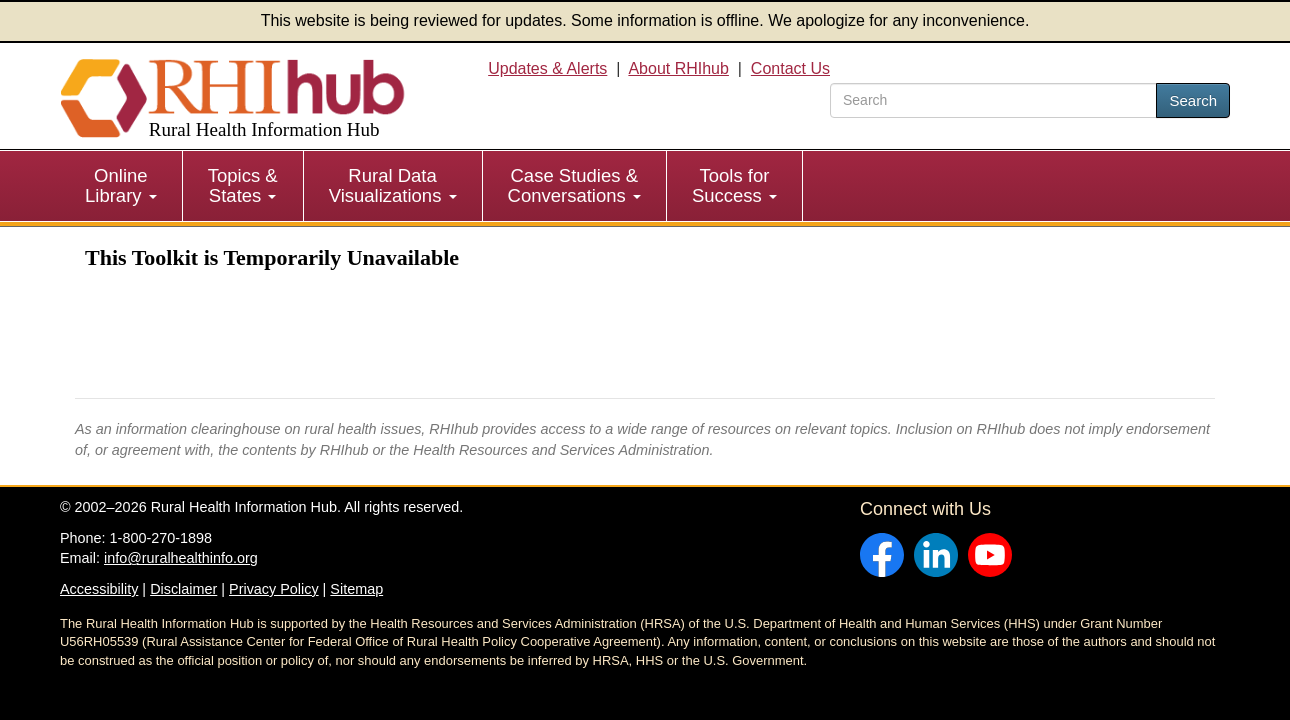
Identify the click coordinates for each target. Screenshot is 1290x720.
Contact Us (790, 68)
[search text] (993, 100)
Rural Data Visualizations (393, 185)
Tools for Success (734, 185)
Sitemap (356, 589)
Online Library (121, 185)
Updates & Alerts (547, 68)
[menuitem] (121, 186)
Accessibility (99, 589)
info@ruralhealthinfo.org (181, 558)
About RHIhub (678, 68)
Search (1193, 100)
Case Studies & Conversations (574, 185)
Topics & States (243, 185)
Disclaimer (183, 589)
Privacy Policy (274, 589)
